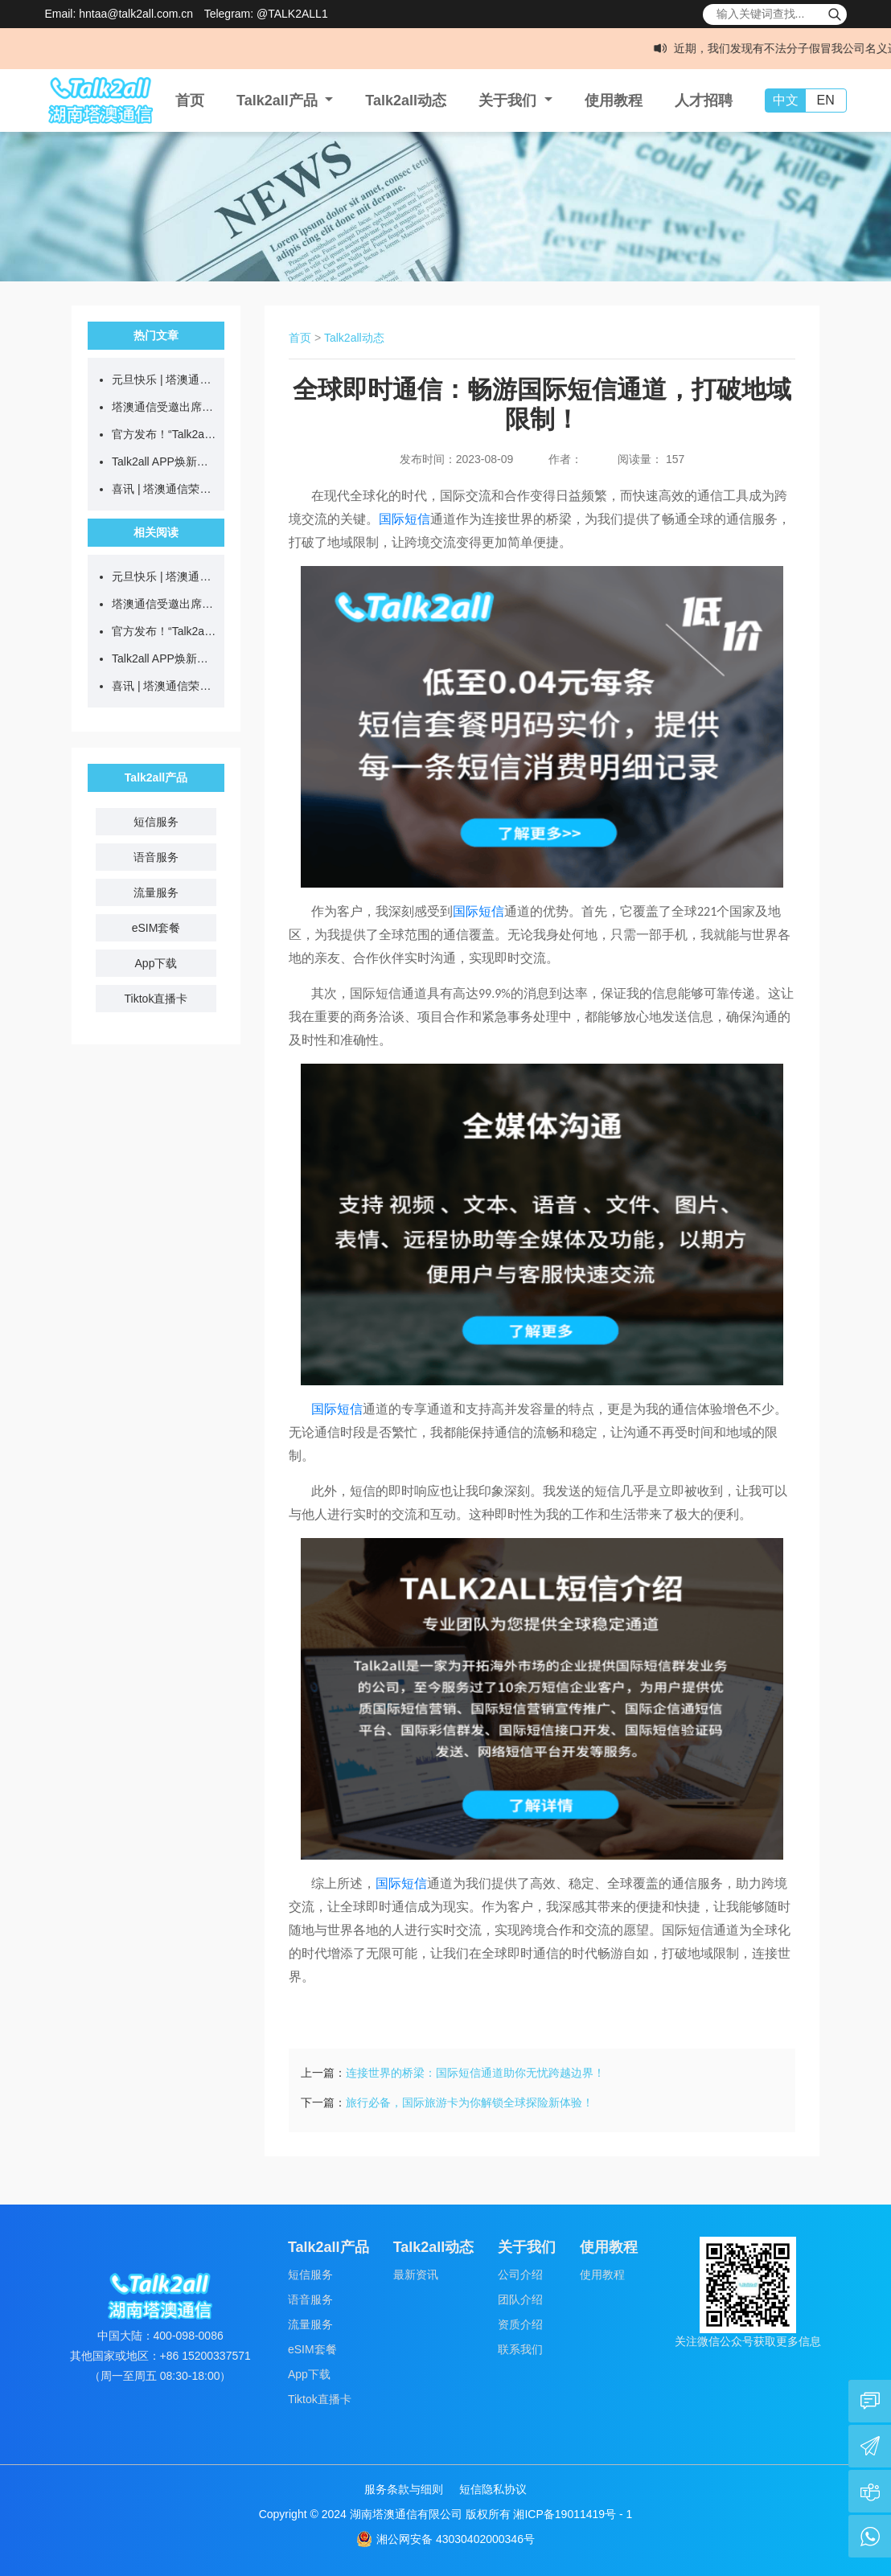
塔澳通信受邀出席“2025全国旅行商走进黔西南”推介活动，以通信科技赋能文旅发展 (164, 406)
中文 (786, 100)
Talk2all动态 (405, 100)
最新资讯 (415, 2274)
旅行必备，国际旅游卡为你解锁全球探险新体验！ (469, 2102)
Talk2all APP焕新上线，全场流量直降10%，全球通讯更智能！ (164, 461)
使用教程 (614, 100)
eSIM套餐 (156, 927)
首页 (189, 100)
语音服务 (156, 857)
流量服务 (156, 892)
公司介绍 (520, 2274)
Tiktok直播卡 (156, 998)
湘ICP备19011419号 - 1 (572, 2514)
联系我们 (520, 2349)
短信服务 (156, 821)
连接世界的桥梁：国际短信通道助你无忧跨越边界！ (475, 2072)
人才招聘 (704, 100)
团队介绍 (520, 2299)
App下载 (156, 963)
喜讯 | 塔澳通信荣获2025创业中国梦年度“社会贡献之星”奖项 (164, 488)
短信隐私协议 (493, 2489)
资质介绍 (520, 2324)
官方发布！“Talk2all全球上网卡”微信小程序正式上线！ (164, 434)
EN (825, 100)
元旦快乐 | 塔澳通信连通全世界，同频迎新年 (164, 379)
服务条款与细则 (403, 2489)
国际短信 (404, 519)
